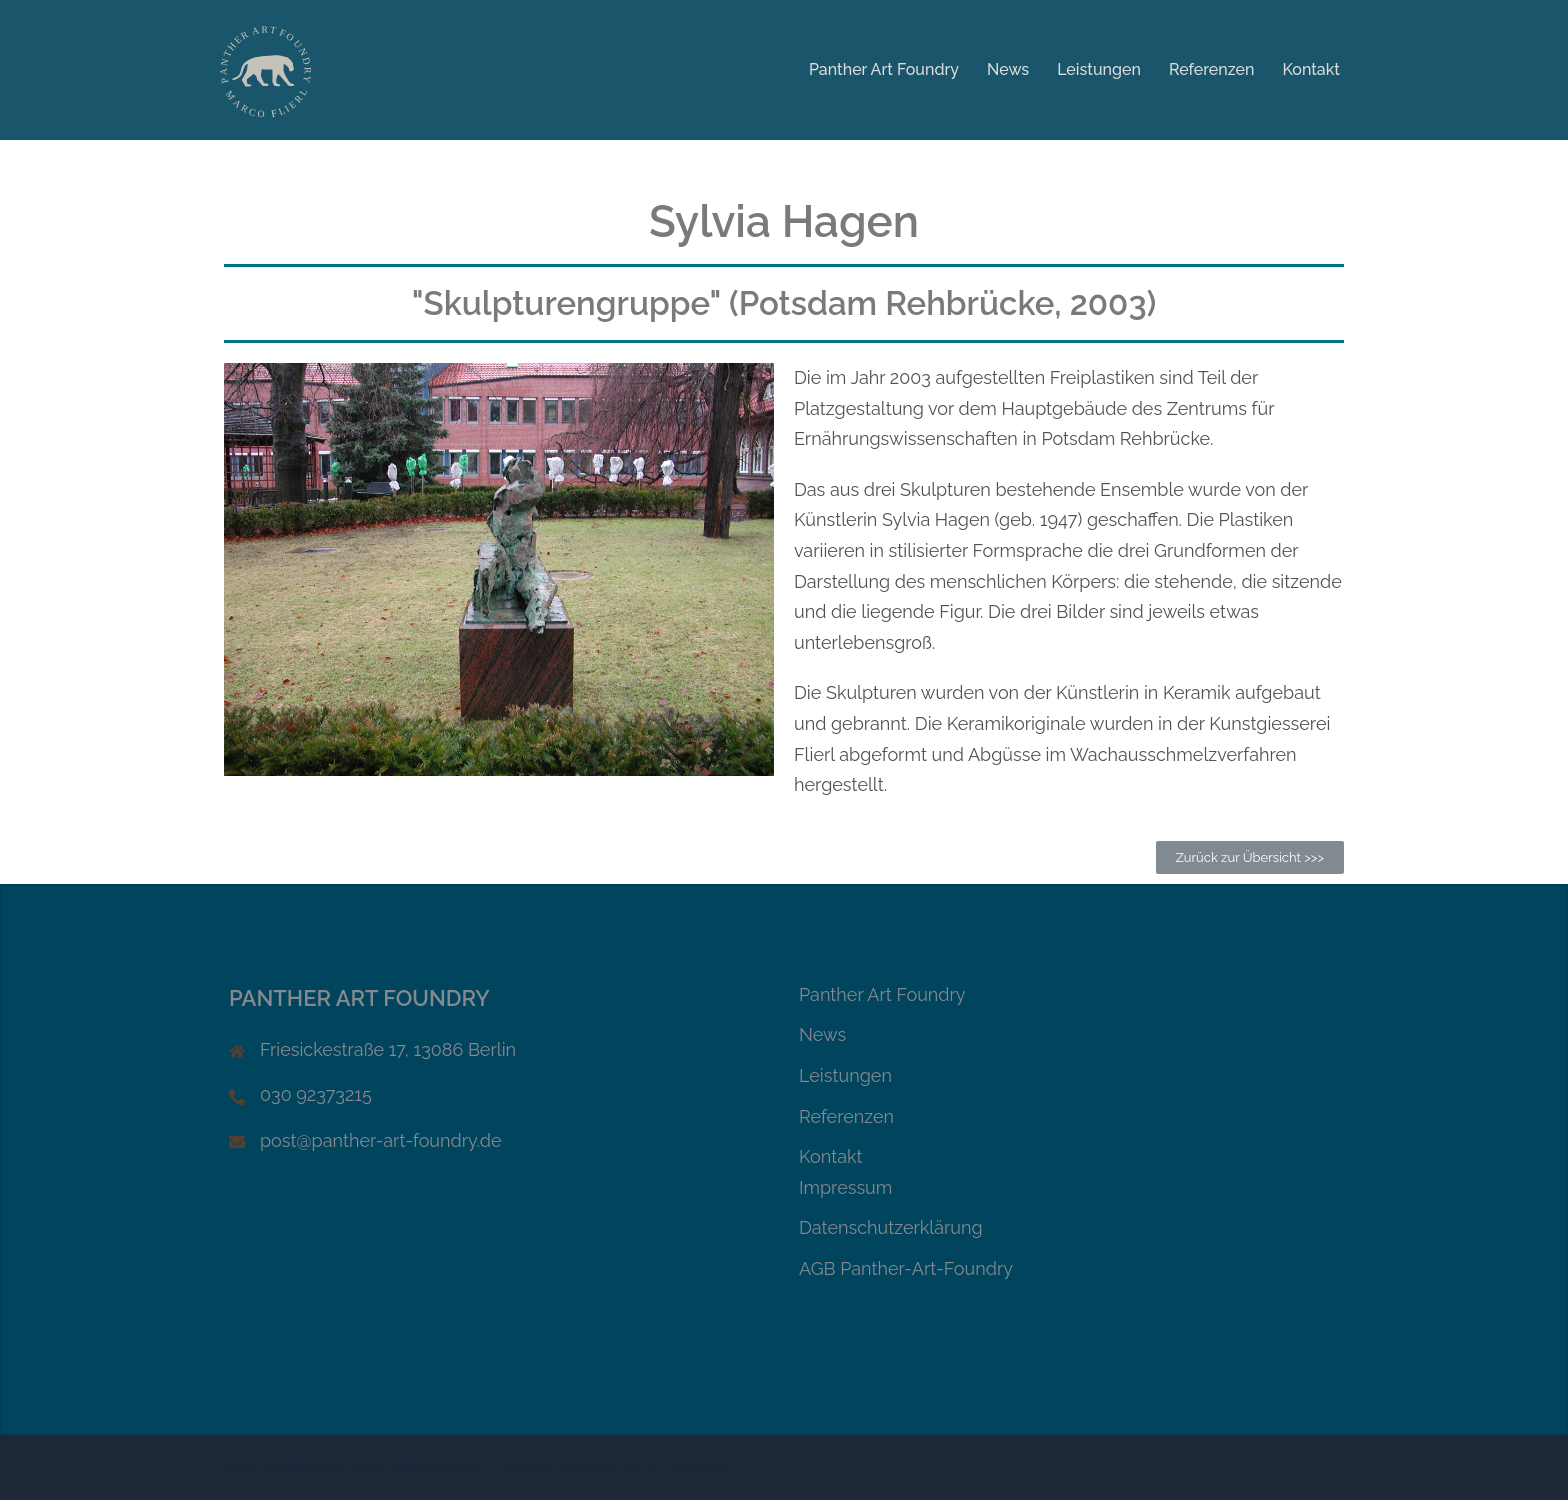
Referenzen (1212, 69)
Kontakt (1311, 69)
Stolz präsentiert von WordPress (346, 1467)
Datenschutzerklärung (891, 1227)
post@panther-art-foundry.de (381, 1140)
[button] (1250, 857)
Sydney (589, 1467)
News (1008, 69)
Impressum (845, 1187)
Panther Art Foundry (884, 69)
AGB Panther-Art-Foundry (906, 1268)
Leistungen (1099, 69)
